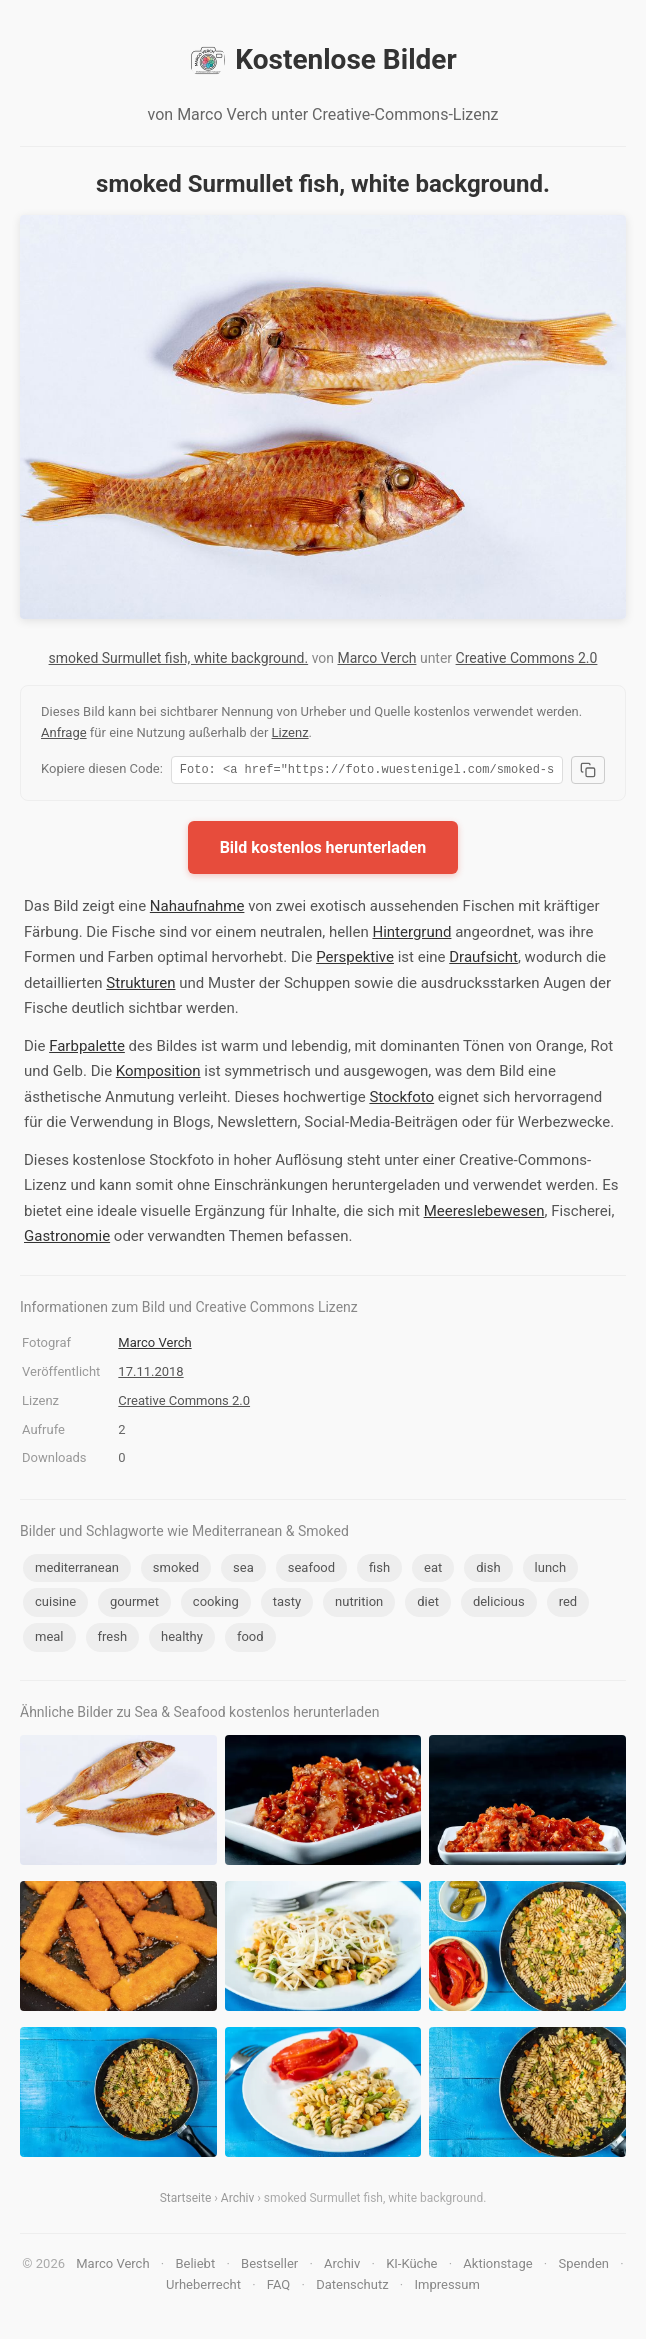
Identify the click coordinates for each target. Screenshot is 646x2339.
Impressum (447, 2287)
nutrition (359, 1604)
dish (488, 1570)
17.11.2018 (150, 1374)
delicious (499, 1604)
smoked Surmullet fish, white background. (179, 658)
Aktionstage (497, 2266)
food (250, 1639)
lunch (550, 1570)
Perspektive (355, 960)
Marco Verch (377, 658)
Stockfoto (401, 1100)
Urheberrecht (203, 2287)
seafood (311, 1570)
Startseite (186, 2201)
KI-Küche (411, 2266)
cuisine (55, 1604)
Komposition (158, 1074)
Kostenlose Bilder (322, 60)
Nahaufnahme (197, 909)
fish (379, 1570)
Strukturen (140, 986)
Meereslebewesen (484, 1214)
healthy (182, 1639)
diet (428, 1604)
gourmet (134, 1604)
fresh (113, 1639)
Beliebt (195, 2266)
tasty (287, 1604)
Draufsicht (483, 960)
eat (433, 1570)
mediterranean (77, 1570)
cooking (216, 1604)
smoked (176, 1570)
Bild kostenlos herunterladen (323, 850)
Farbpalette (87, 1049)
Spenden (584, 2266)
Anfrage (64, 732)
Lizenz (290, 732)
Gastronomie (67, 1239)
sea (243, 1570)
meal (49, 1639)
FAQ (278, 2287)
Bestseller (269, 2266)
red (568, 1604)
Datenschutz (352, 2287)
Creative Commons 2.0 (527, 658)
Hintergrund (411, 935)
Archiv (237, 2201)
